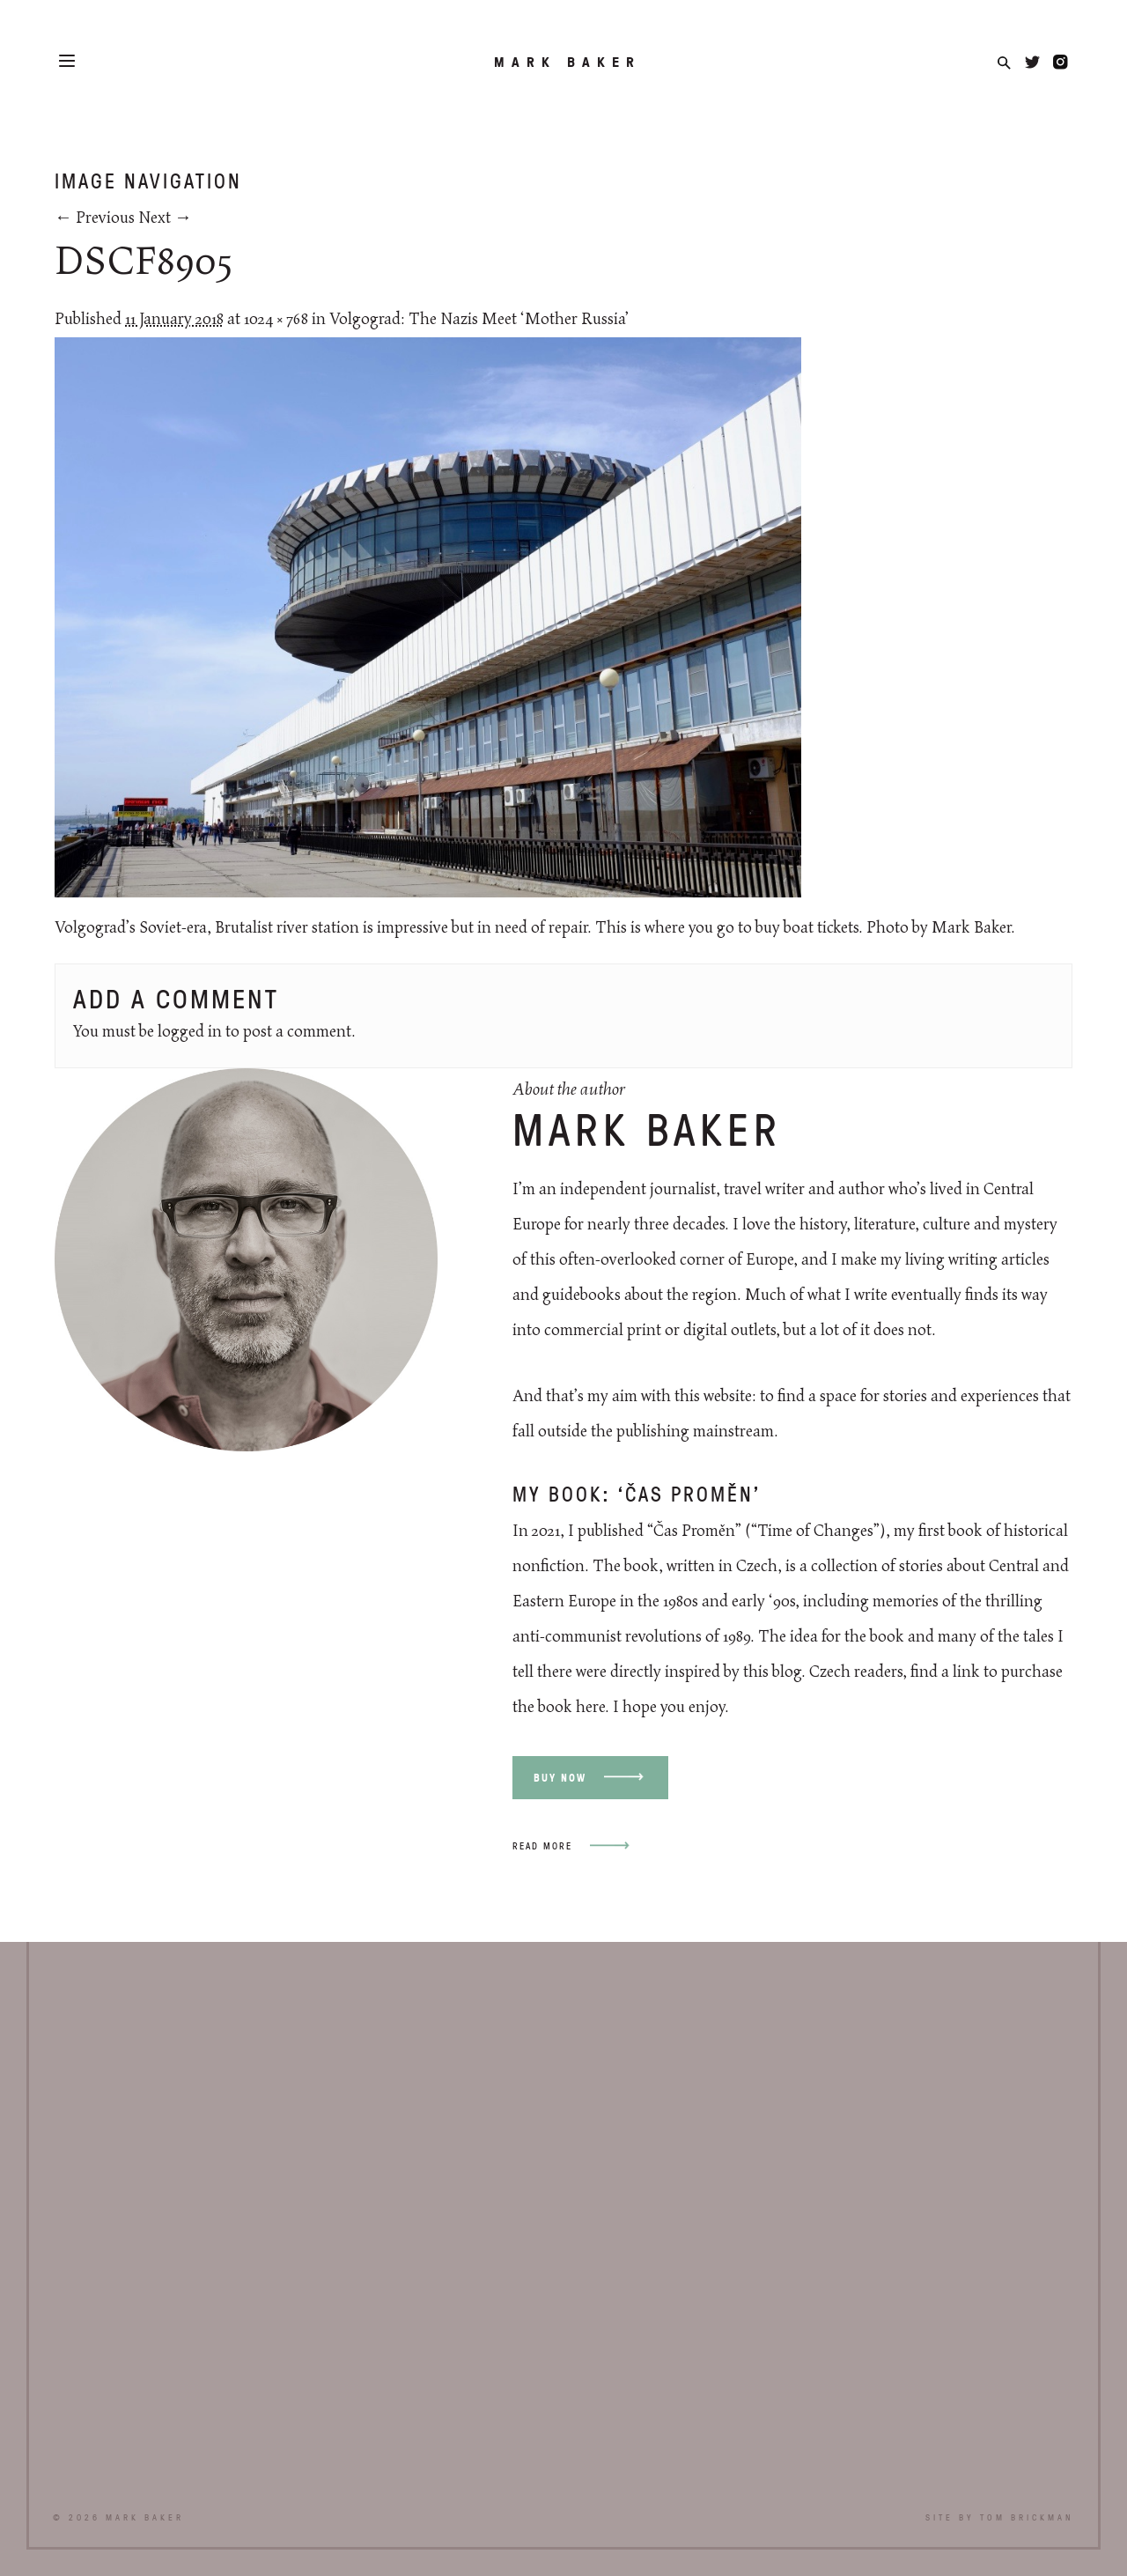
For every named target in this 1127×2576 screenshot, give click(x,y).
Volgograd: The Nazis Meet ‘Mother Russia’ (479, 319)
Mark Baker (567, 62)
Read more (542, 1845)
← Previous (95, 218)
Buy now (560, 1777)
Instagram (1060, 62)
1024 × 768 (276, 319)
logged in (190, 1032)
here (590, 1707)
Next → (165, 218)
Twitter (1032, 62)
